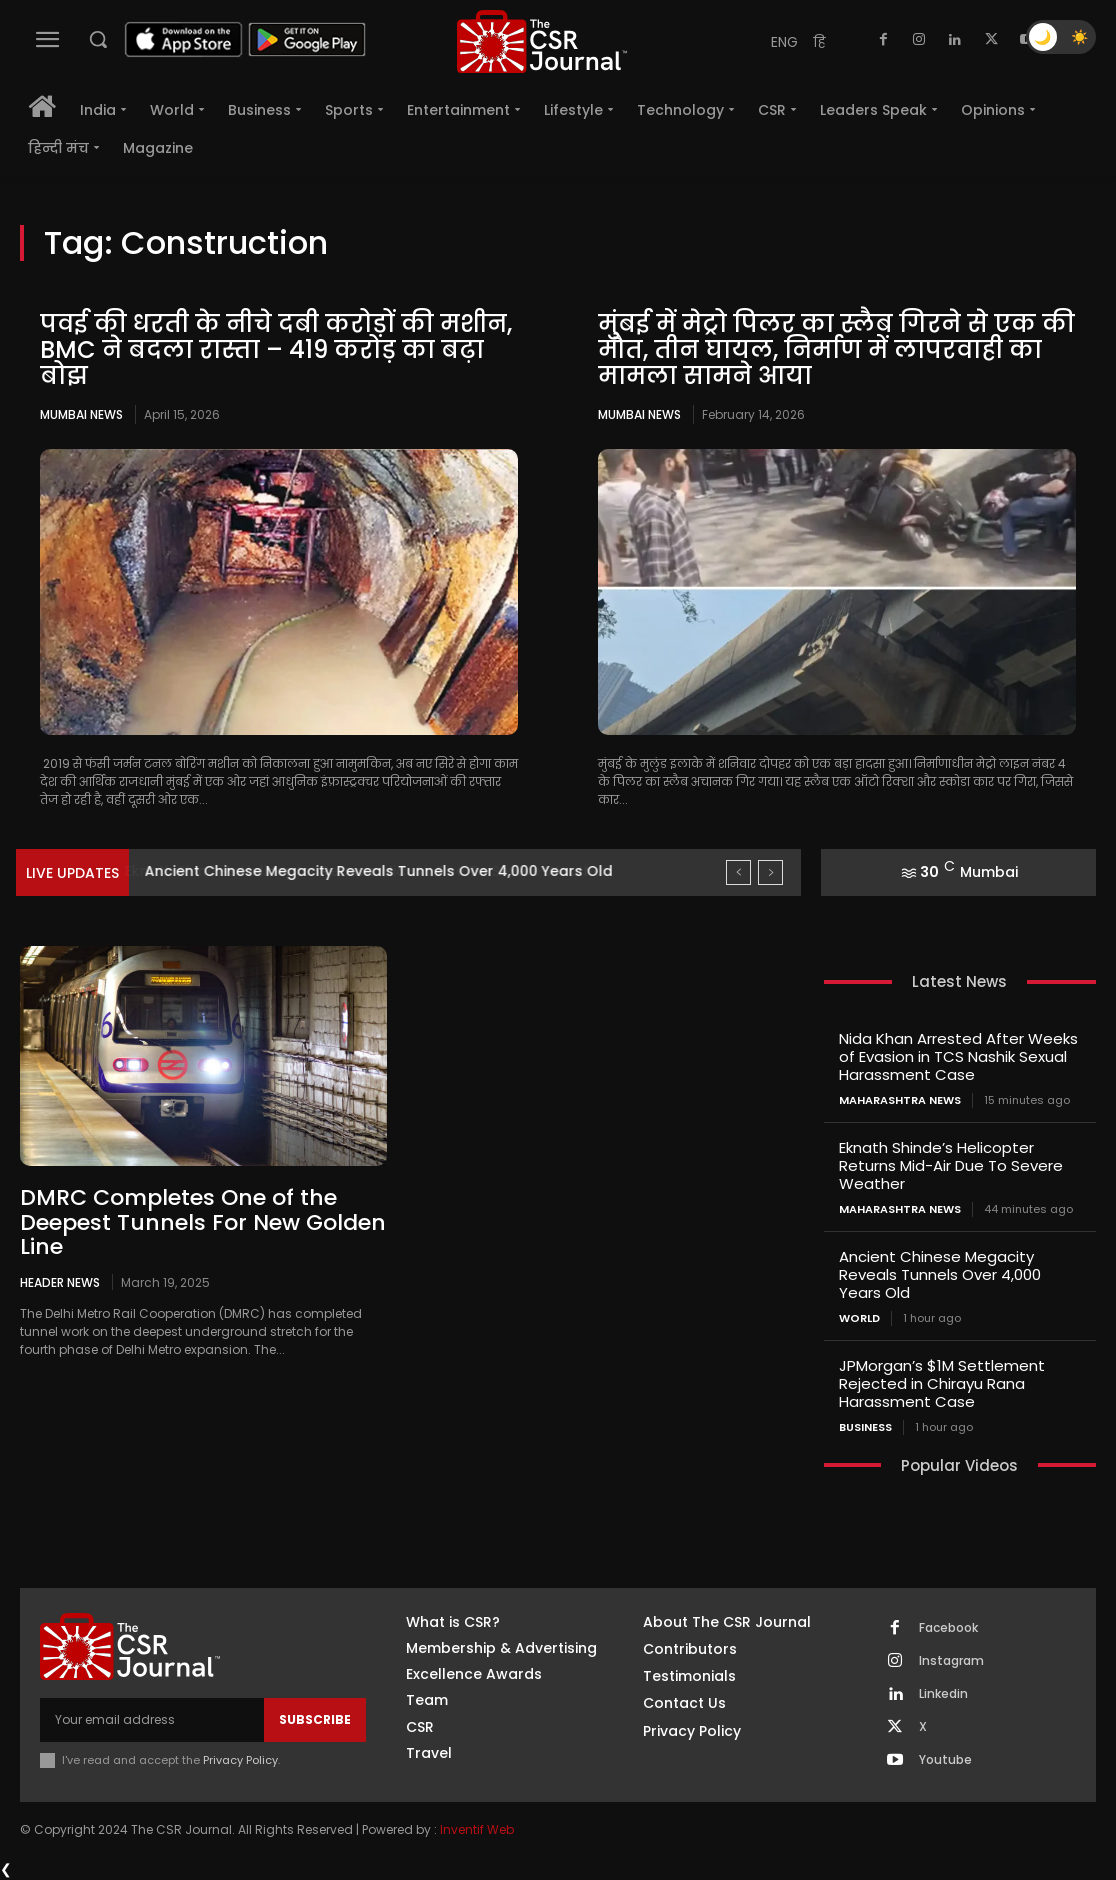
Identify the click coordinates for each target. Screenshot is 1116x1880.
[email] (152, 1720)
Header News (60, 1282)
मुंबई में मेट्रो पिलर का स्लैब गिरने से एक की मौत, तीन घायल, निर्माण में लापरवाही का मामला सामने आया (836, 350)
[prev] (738, 872)
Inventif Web (477, 1829)
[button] (98, 39)
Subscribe (315, 1719)
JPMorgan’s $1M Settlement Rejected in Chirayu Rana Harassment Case (942, 1383)
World (859, 1318)
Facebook (948, 1628)
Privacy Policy (240, 1760)
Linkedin (943, 1694)
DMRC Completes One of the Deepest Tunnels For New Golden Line (203, 1221)
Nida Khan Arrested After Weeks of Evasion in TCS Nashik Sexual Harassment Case (958, 1056)
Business (865, 1427)
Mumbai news (81, 414)
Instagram (951, 1661)
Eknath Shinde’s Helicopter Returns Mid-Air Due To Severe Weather (385, 871)
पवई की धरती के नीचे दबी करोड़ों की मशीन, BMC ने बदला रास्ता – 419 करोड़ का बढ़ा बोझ (276, 350)
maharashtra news (900, 1100)
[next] (770, 872)
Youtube (945, 1760)
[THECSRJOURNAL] (541, 41)
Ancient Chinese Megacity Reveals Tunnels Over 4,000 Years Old (940, 1274)
